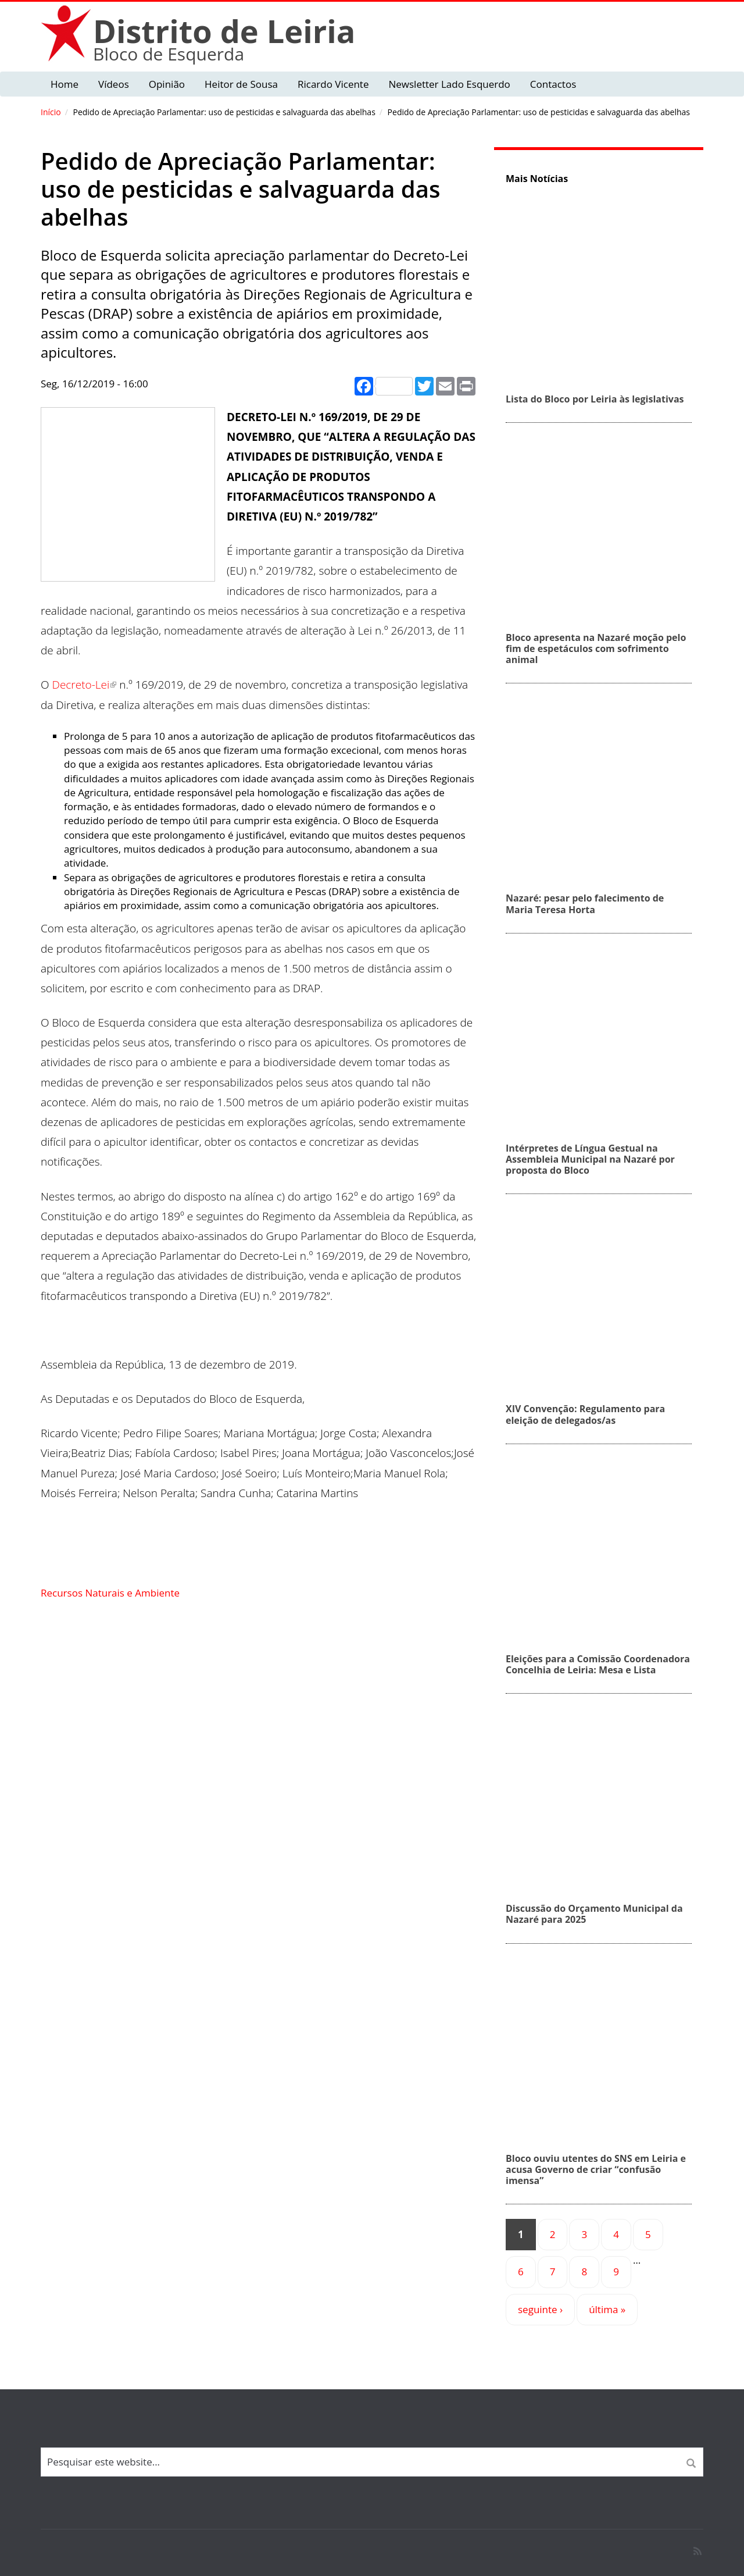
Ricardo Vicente (333, 84)
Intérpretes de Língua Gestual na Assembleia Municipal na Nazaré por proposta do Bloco (590, 1159)
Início (51, 111)
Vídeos (113, 84)
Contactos (553, 84)
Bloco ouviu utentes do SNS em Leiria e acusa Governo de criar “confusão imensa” (596, 2169)
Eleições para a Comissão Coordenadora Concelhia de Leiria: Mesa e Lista (598, 1664)
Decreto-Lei (84, 684)
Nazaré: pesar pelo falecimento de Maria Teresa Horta (585, 903)
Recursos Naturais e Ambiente (110, 1592)
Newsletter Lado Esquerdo (449, 84)
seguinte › (540, 2309)
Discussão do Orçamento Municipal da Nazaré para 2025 (594, 1914)
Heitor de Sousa (241, 84)
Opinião (167, 84)
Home (64, 84)
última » (607, 2309)
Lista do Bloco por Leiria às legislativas (595, 399)
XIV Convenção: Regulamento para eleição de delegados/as (585, 1414)
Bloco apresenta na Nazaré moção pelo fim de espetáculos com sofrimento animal (596, 648)
